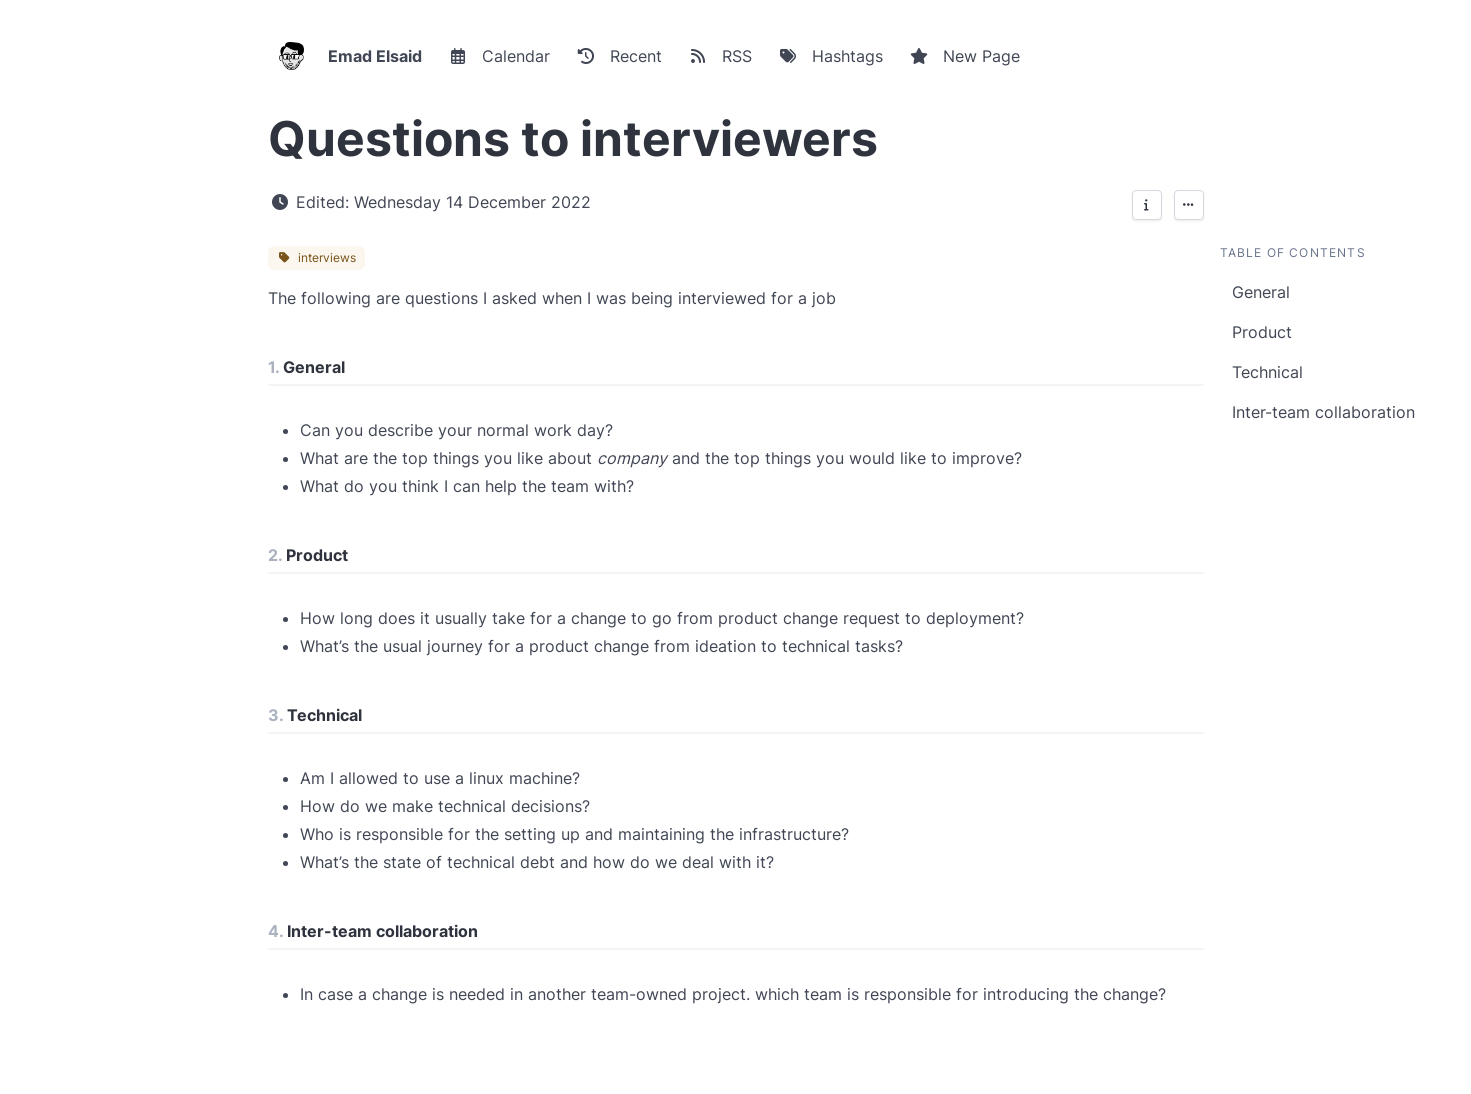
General (1261, 292)
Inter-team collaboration (1323, 412)
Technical (1267, 372)
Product (1262, 332)
